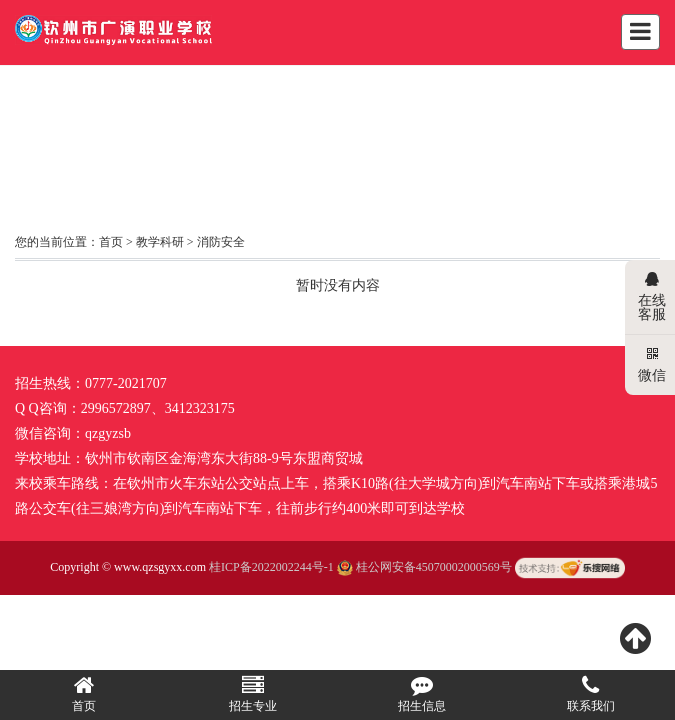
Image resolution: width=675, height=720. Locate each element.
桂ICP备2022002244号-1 (271, 567)
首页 (111, 242)
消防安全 (221, 242)
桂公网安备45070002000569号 (426, 567)
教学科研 (160, 242)
